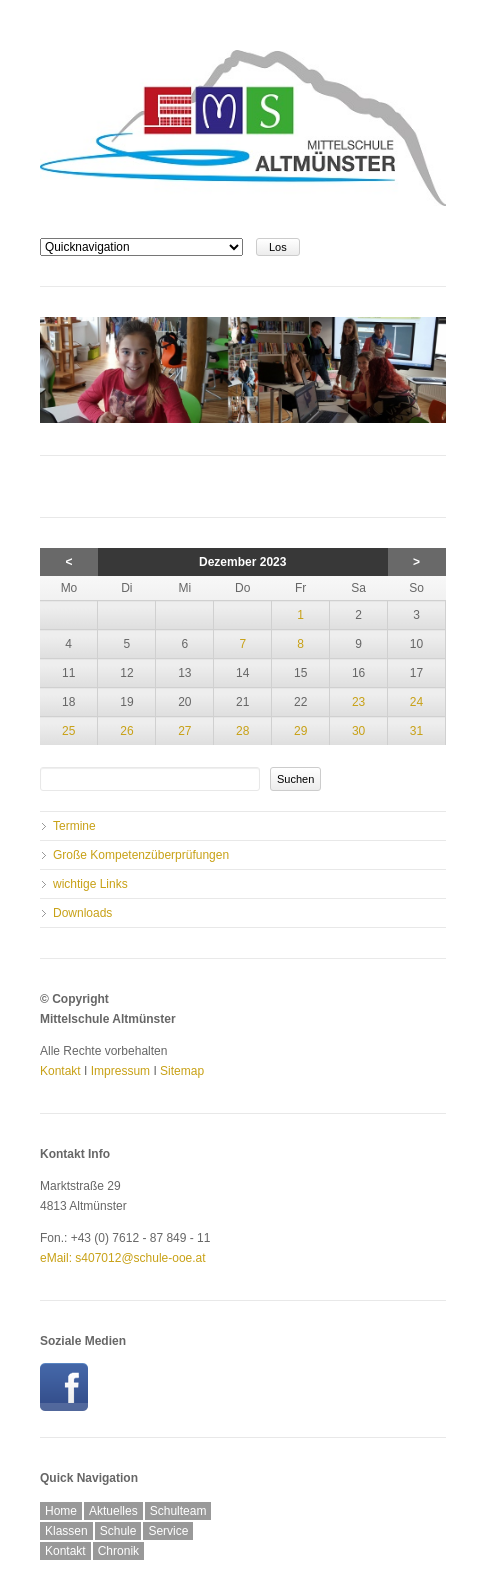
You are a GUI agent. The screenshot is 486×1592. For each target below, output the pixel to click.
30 (358, 731)
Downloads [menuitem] (82, 913)
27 (184, 731)
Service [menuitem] (168, 1531)
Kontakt (60, 1071)
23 (358, 702)
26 (126, 731)
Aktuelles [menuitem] (113, 1511)
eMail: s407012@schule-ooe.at (123, 1258)
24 (416, 702)
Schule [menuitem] (118, 1531)
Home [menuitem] (61, 1511)
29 (300, 731)
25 (68, 731)
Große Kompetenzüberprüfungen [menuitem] (141, 855)
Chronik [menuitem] (118, 1551)
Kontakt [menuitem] (65, 1551)
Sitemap (182, 1071)
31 (416, 731)
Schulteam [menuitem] (178, 1511)
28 (242, 731)
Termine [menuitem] (74, 826)
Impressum (120, 1071)
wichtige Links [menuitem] (90, 884)
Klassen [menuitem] (66, 1531)
